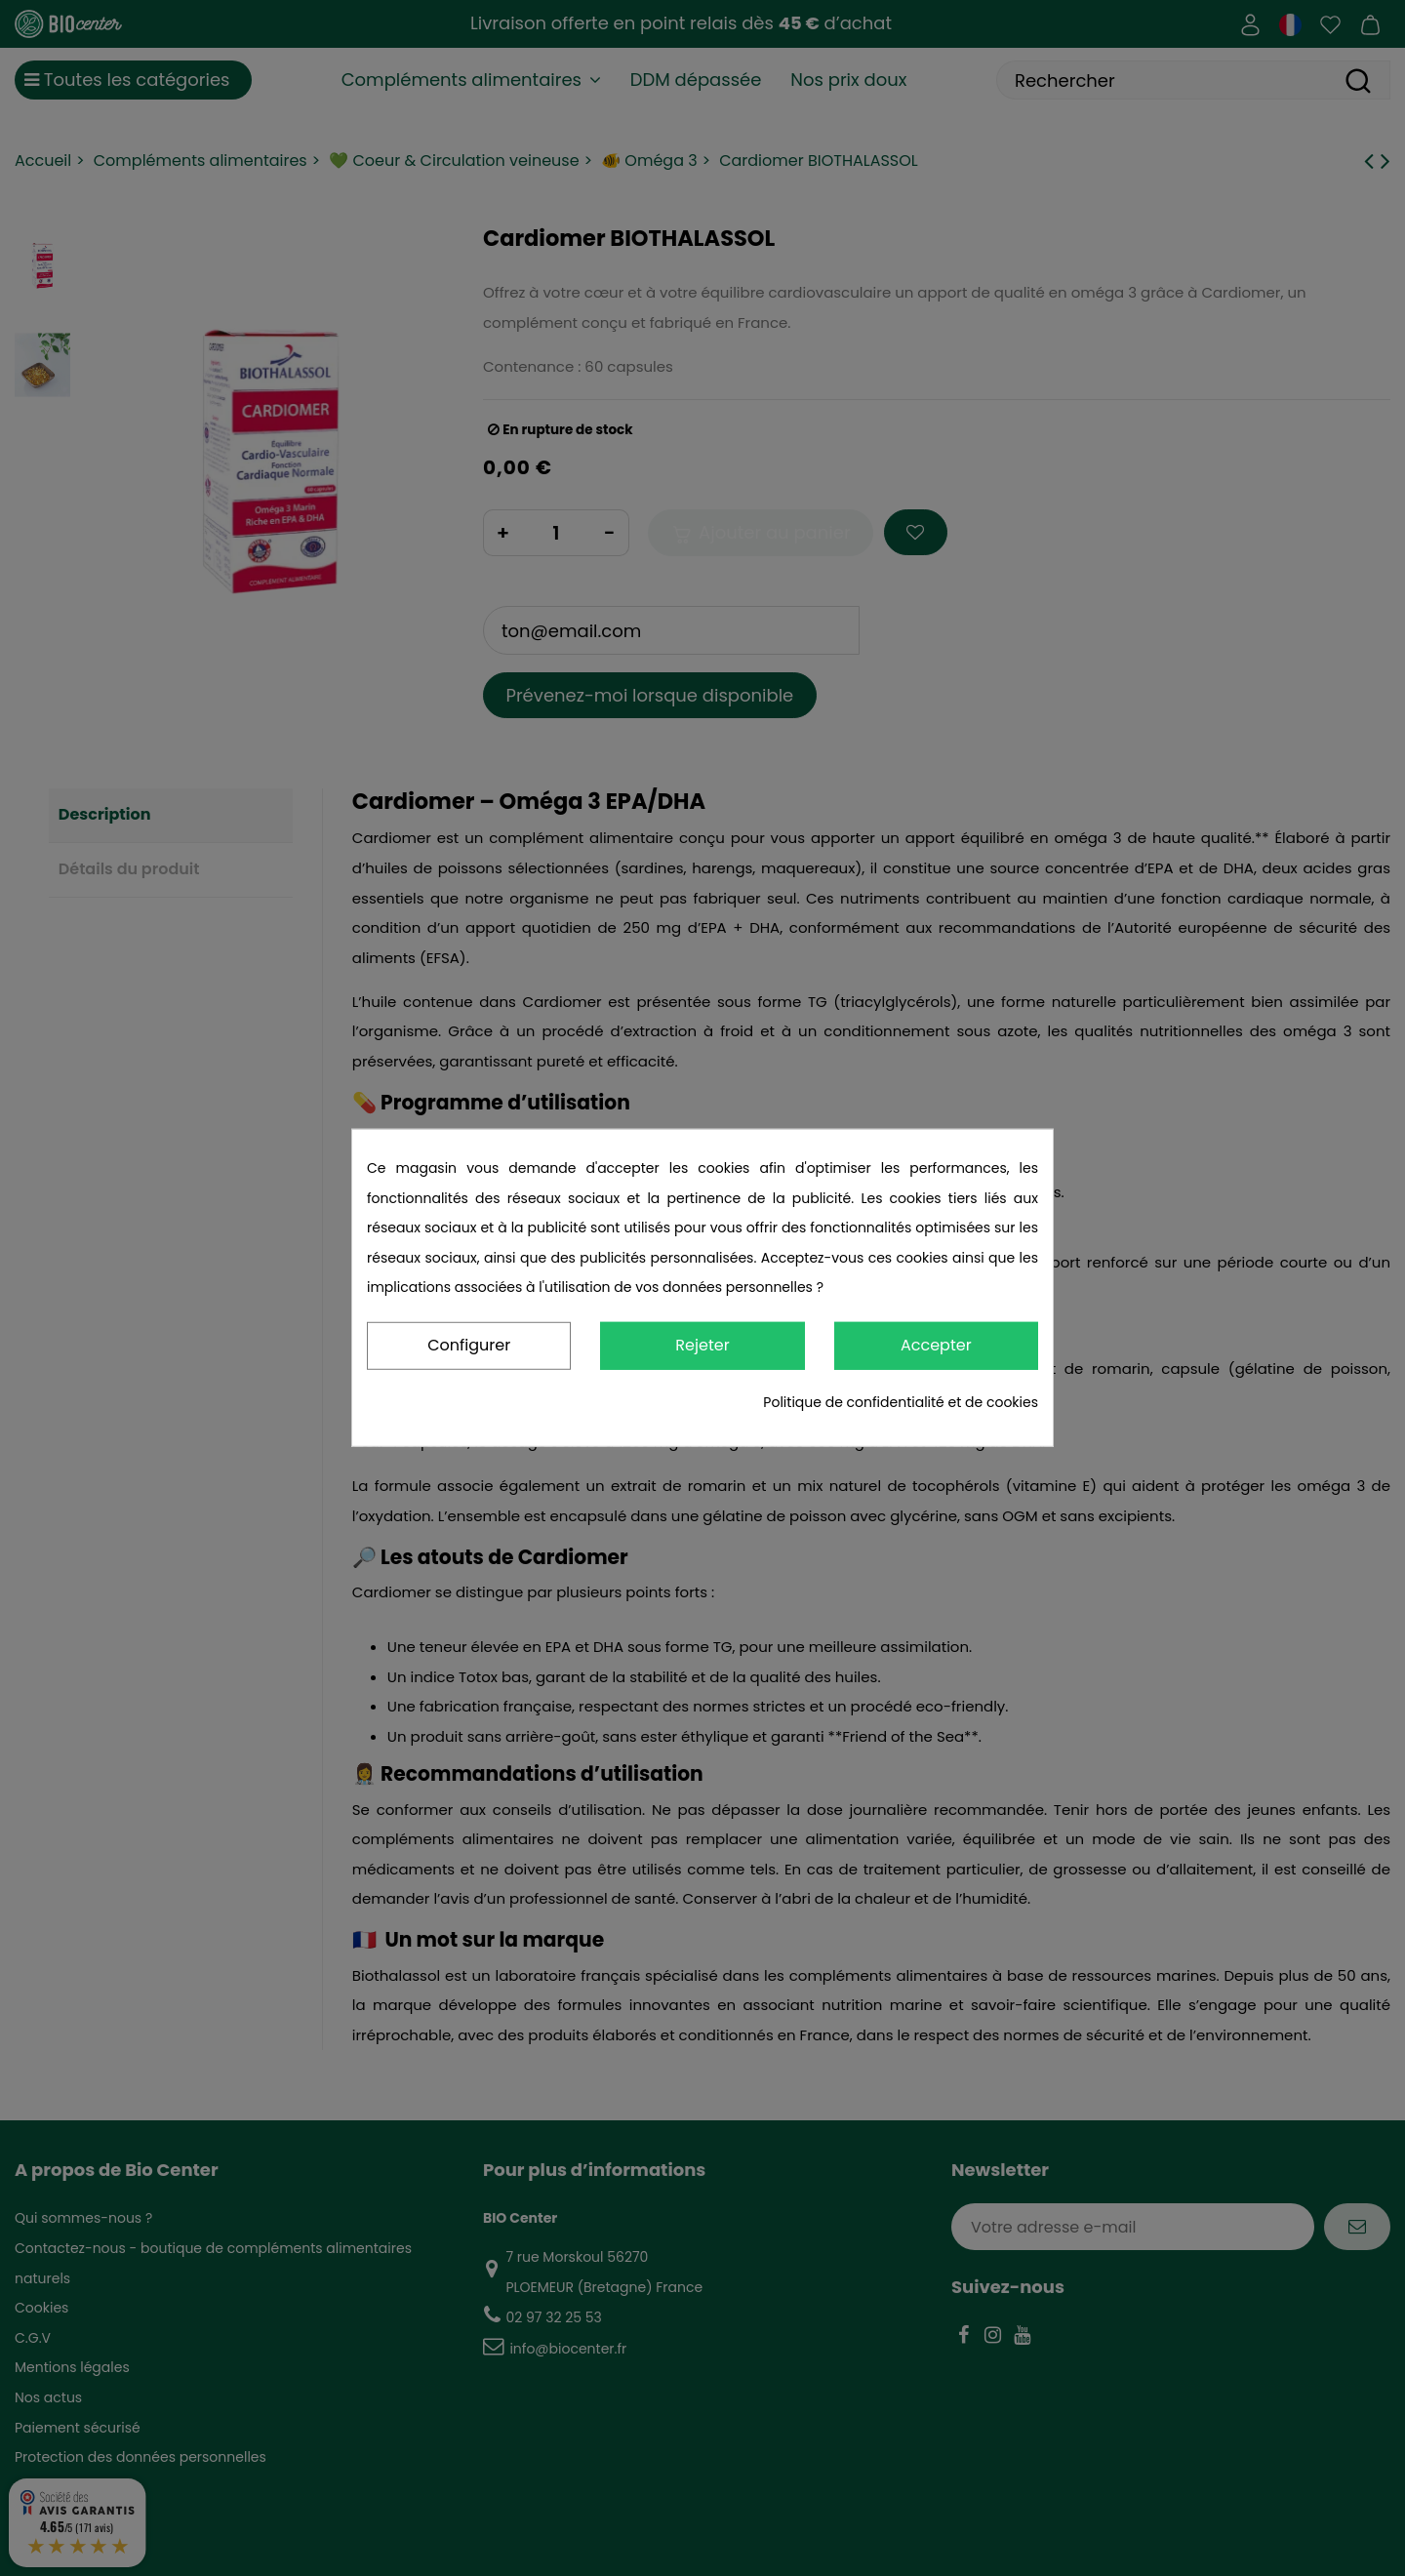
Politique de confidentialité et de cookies (900, 1402)
